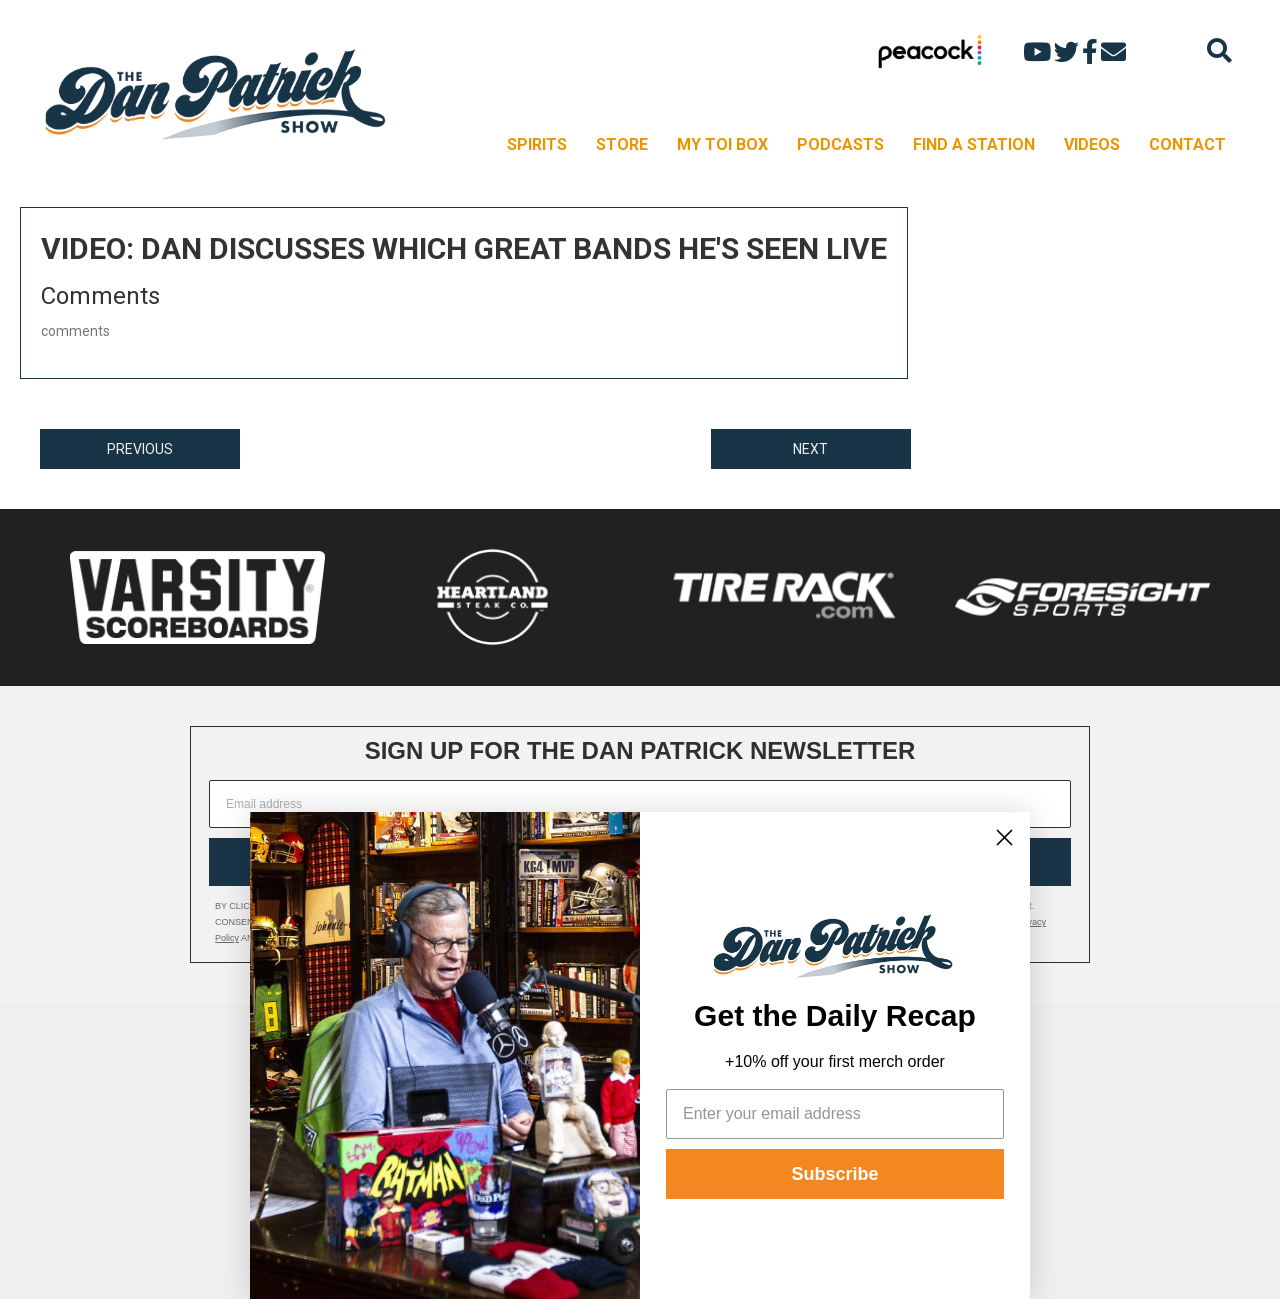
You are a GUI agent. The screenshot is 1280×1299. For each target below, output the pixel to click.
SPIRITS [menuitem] (537, 144)
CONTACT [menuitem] (1187, 144)
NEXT (810, 449)
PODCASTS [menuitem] (840, 144)
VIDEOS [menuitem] (1092, 144)
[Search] (1219, 50)
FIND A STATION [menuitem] (974, 144)
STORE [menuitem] (622, 144)
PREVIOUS (140, 449)
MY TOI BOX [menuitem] (722, 144)
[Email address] (640, 804)
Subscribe (834, 1174)
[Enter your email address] (835, 1114)
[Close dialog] (1004, 837)
